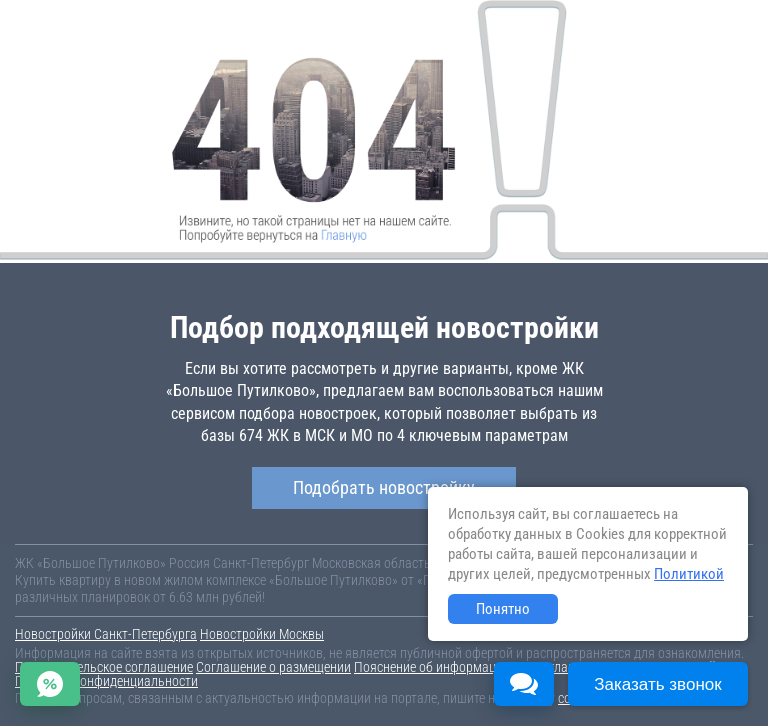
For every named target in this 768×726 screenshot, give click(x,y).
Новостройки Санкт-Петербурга (106, 634)
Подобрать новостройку (384, 487)
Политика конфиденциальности (106, 681)
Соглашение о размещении (273, 667)
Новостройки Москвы (262, 634)
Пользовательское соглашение (104, 667)
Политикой (689, 574)
